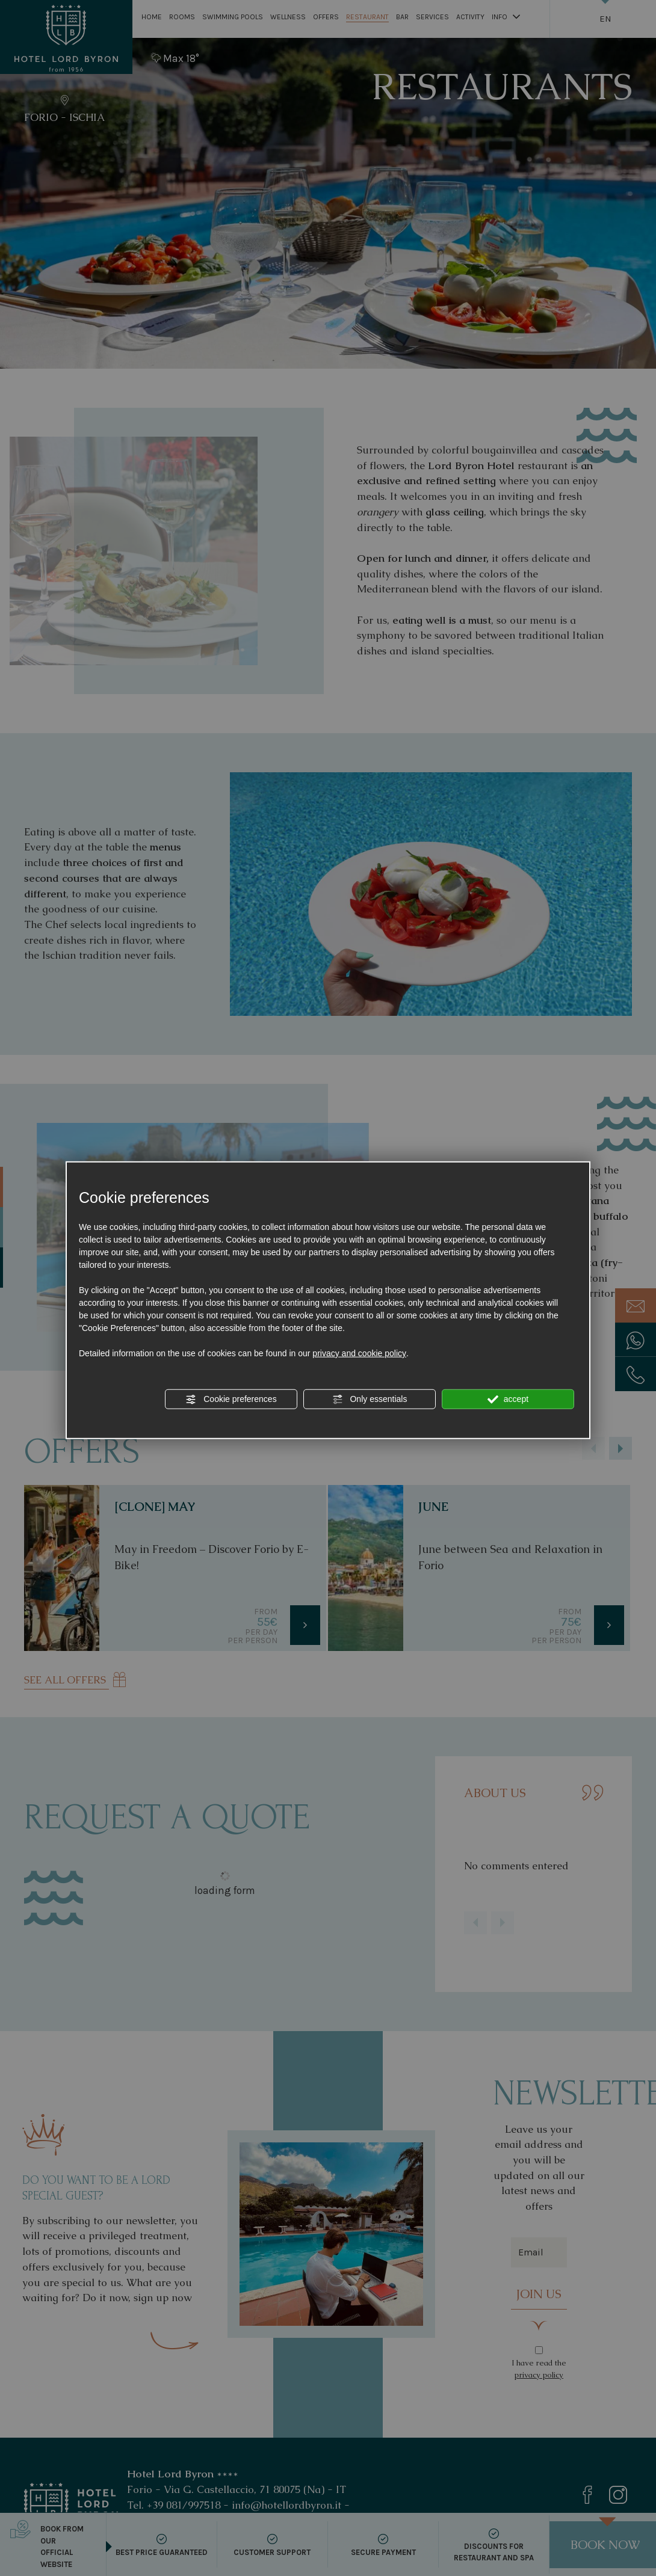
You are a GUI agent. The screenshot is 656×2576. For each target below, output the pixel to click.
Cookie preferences (230, 1399)
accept (507, 1399)
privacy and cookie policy (359, 1353)
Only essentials (369, 1399)
